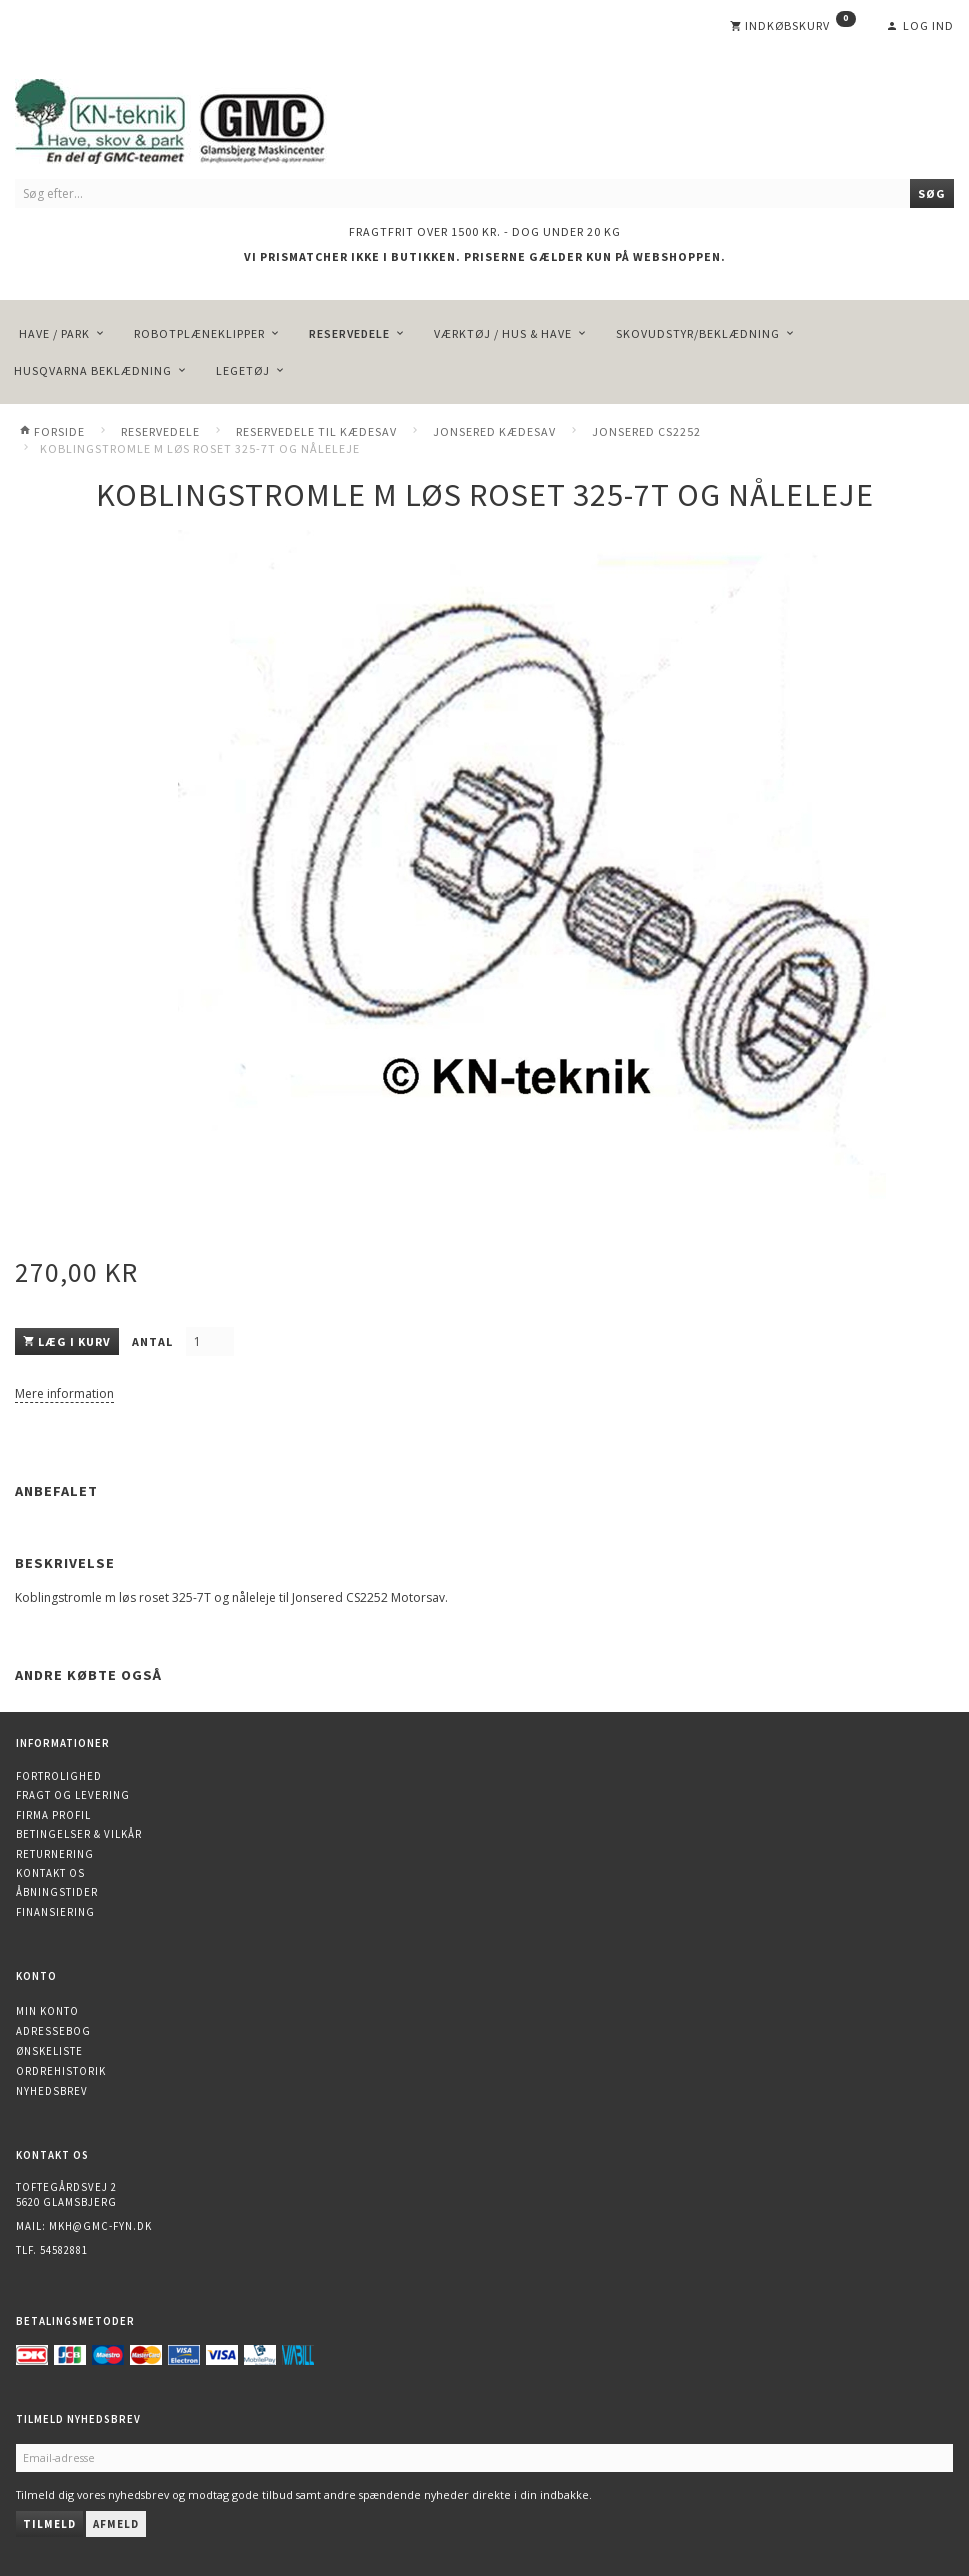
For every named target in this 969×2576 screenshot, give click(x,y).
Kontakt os (50, 1873)
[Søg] (932, 193)
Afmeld (116, 2524)
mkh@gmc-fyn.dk (100, 2226)
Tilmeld (49, 2524)
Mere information (64, 1393)
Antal (154, 1341)
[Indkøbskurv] (793, 26)
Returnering (55, 1854)
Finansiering (55, 1912)
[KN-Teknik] (195, 117)
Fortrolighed (59, 1776)
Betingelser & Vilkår (79, 1834)
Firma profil (53, 1815)
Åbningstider (57, 1892)
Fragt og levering (73, 1795)
